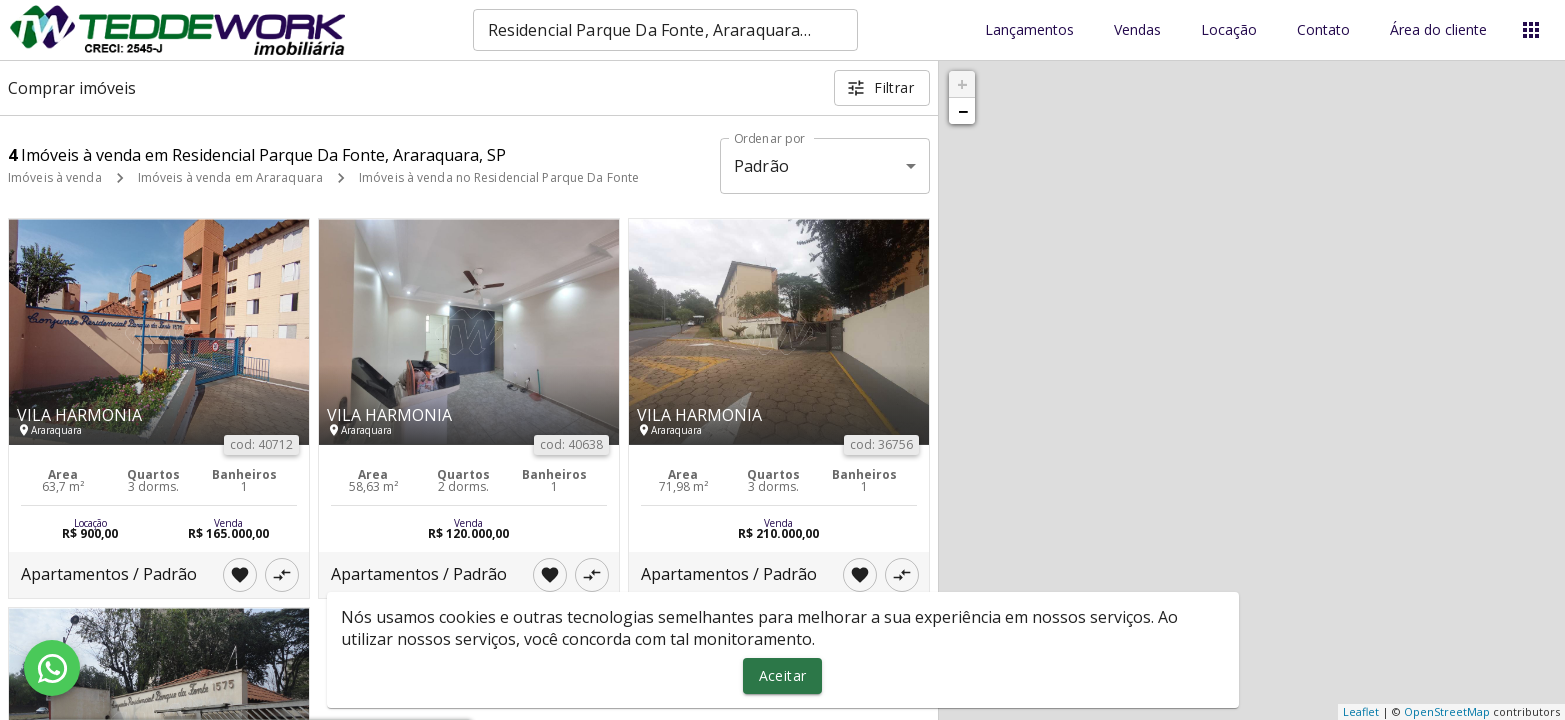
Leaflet (1361, 711)
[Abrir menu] (1531, 30)
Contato (1323, 30)
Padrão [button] (761, 166)
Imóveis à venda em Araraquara (230, 177)
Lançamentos (1029, 30)
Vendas (1137, 30)
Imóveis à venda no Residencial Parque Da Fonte (499, 177)
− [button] (963, 111)
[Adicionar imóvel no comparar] (282, 575)
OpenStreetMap (1447, 711)
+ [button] (962, 84)
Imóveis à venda (55, 177)
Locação (1229, 30)
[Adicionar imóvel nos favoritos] (240, 575)
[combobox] (665, 30)
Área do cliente (1438, 30)
